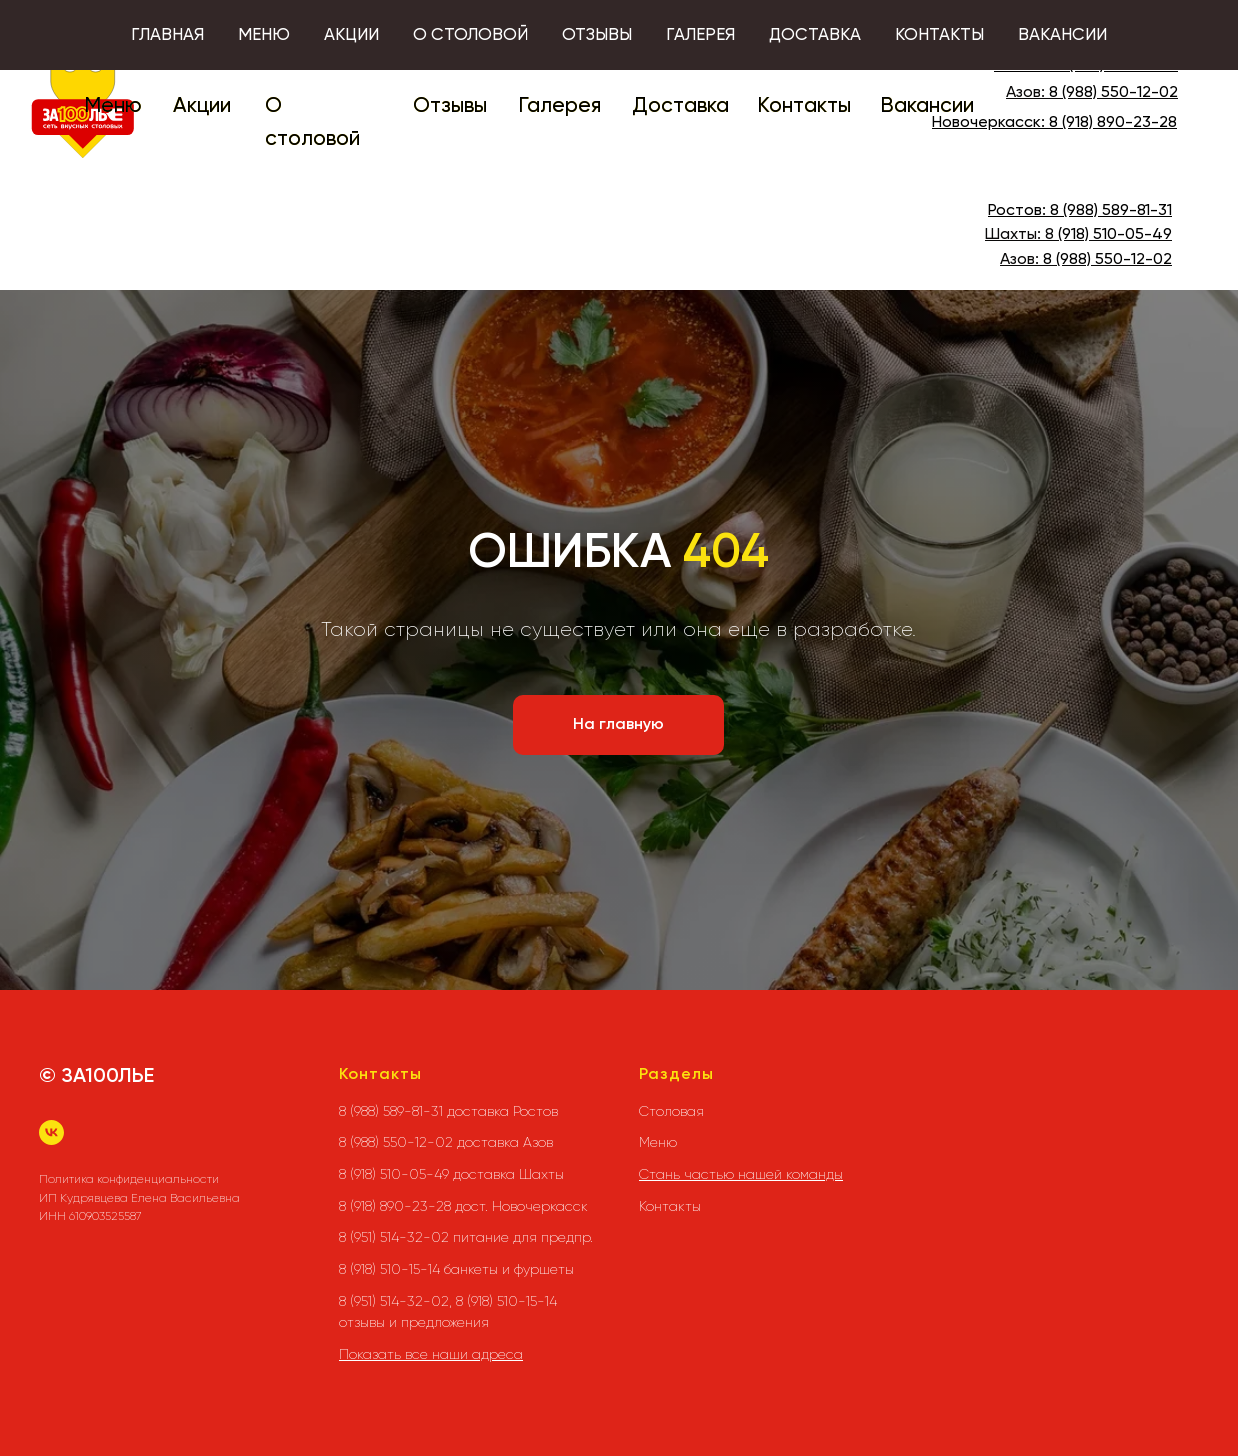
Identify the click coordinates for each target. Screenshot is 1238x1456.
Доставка (680, 106)
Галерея (559, 106)
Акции (202, 106)
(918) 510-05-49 (1113, 235)
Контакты (804, 106)
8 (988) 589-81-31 (1117, 66)
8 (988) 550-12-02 (1113, 93)
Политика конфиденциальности (129, 1179)
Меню (113, 106)
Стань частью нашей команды (741, 1174)
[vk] (51, 1132)
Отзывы (450, 106)
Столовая (671, 1111)
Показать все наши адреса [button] (431, 1354)
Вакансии (927, 106)
